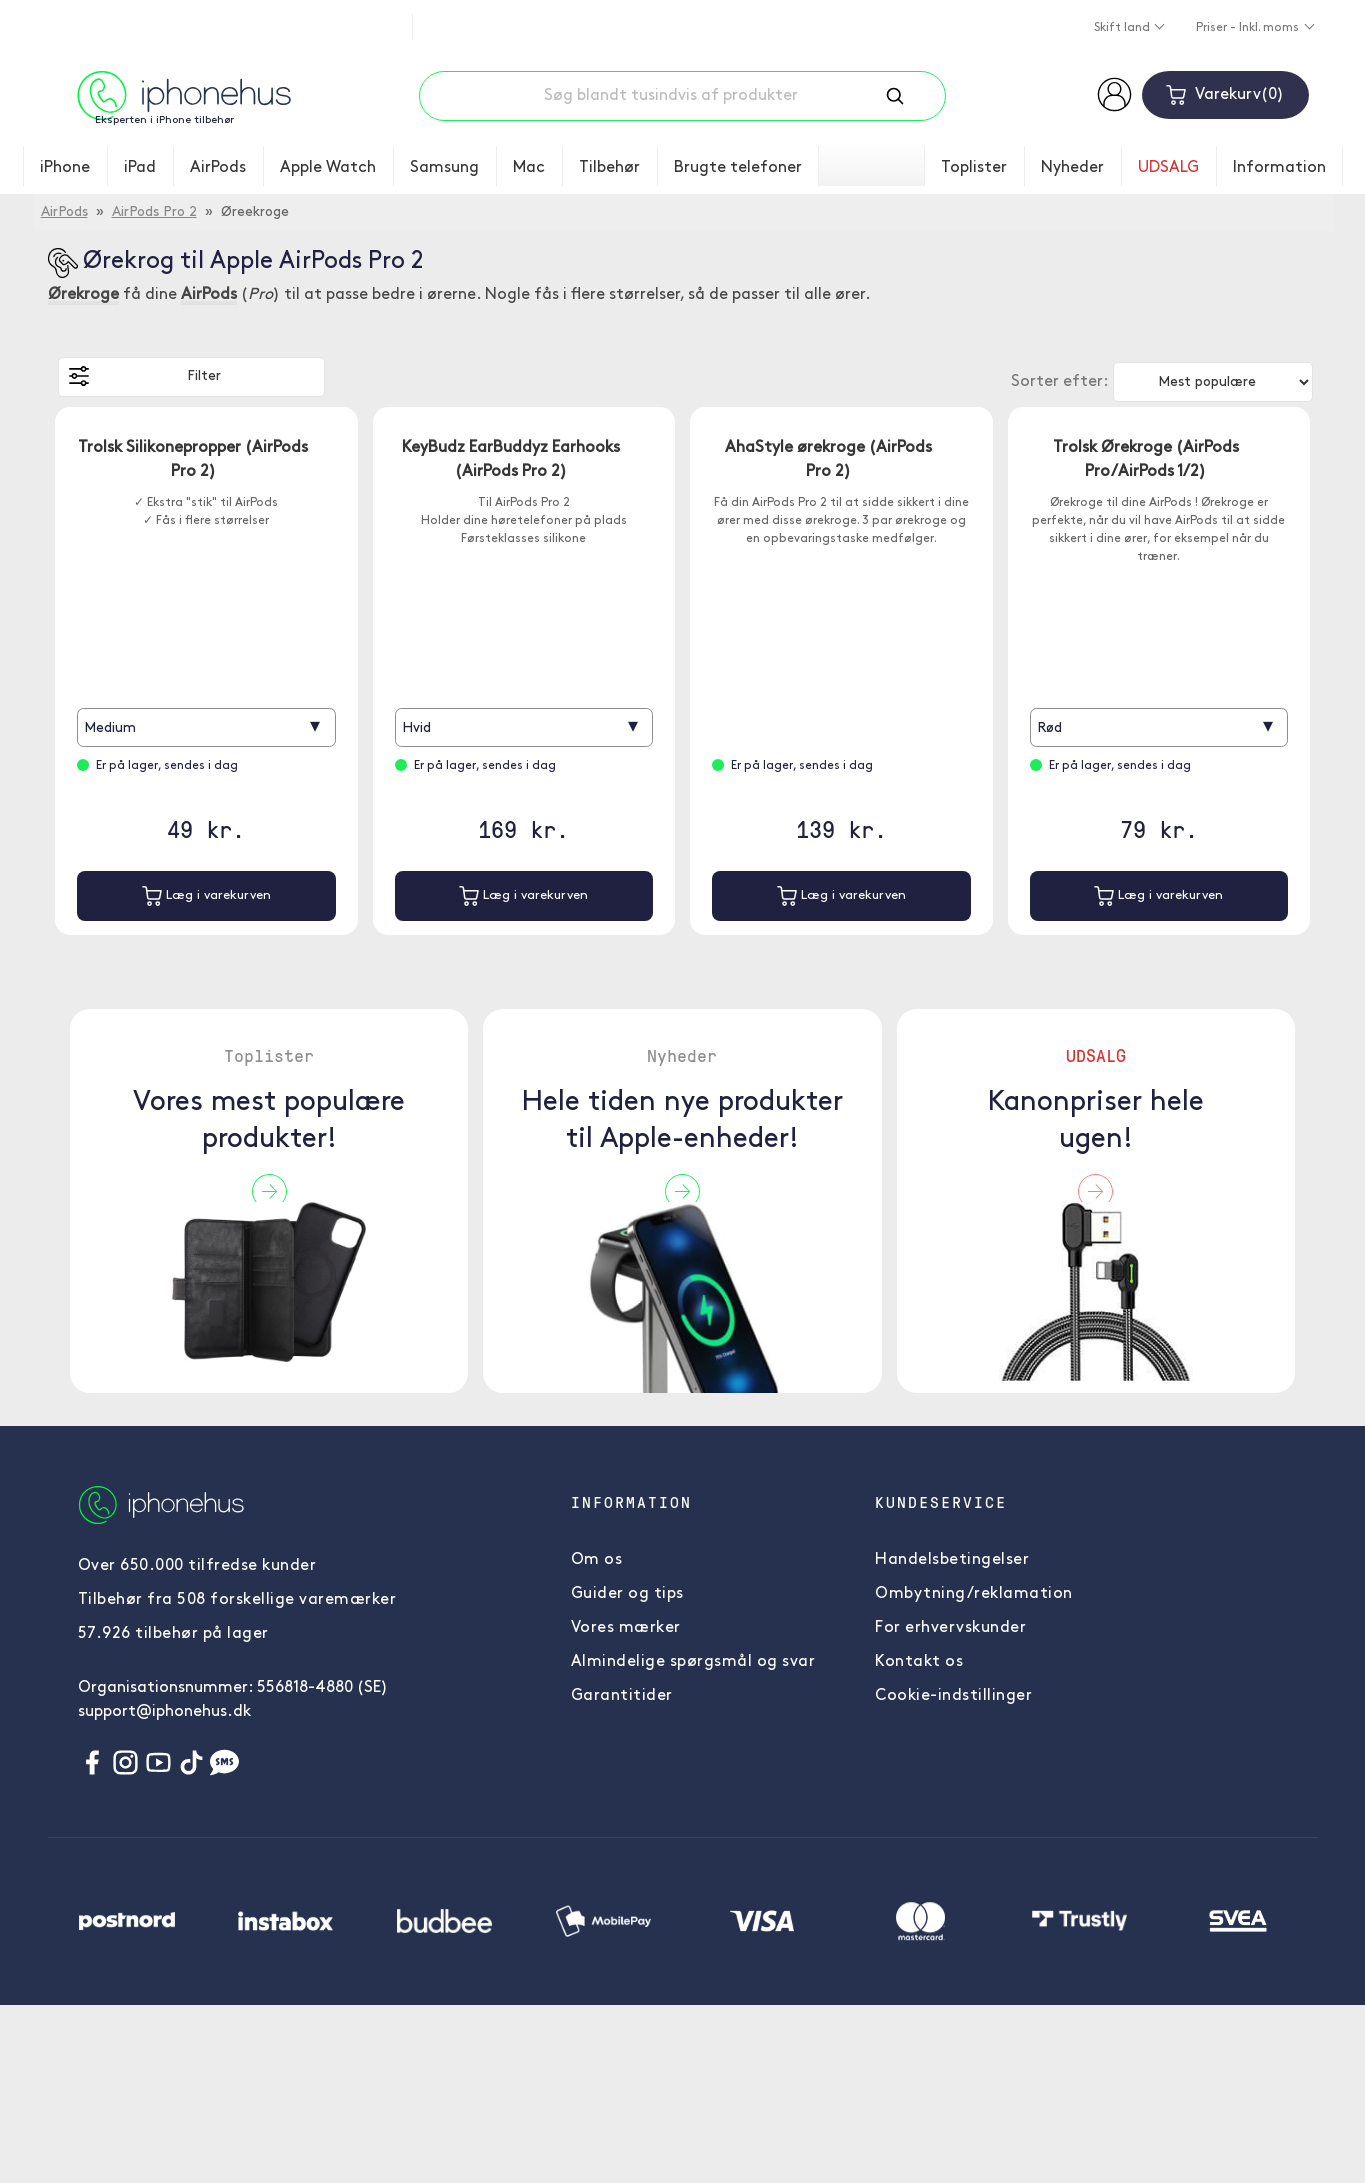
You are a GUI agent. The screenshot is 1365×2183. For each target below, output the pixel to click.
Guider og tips (627, 1594)
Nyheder (1072, 168)
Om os (597, 1560)
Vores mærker (626, 1628)
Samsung (444, 168)
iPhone (65, 168)
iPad (140, 168)
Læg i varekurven (206, 896)
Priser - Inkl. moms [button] (1249, 28)
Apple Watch (328, 168)
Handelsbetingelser (952, 1560)
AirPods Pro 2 (154, 212)
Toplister (974, 168)
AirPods (218, 168)
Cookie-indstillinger (953, 1696)
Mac (529, 168)
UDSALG (1168, 168)
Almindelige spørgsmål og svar (693, 1662)
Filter (145, 376)
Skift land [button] (1123, 28)
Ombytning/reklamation (974, 1594)
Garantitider (622, 1696)
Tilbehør (609, 168)
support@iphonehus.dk (164, 1712)
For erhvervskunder (950, 1628)
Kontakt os (919, 1662)
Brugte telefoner (738, 168)
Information (1279, 168)
